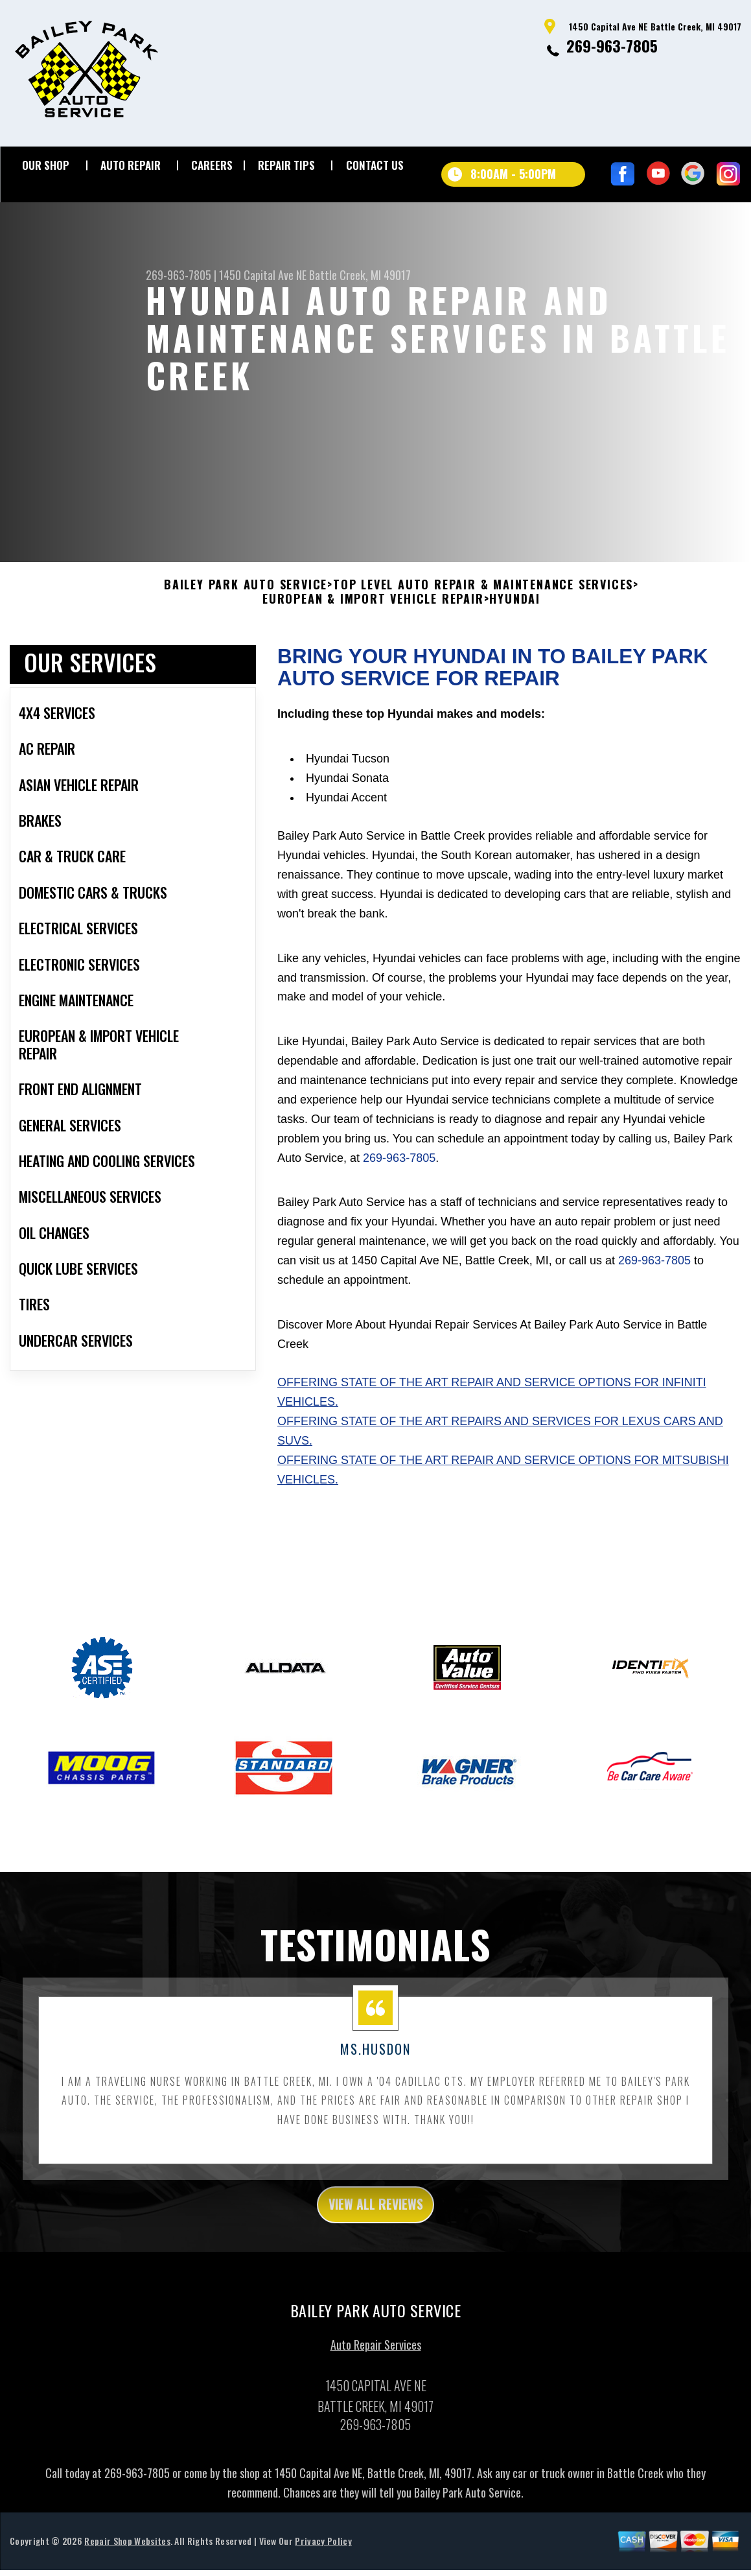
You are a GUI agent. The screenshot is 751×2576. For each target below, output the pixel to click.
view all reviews (375, 2240)
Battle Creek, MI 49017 (360, 274)
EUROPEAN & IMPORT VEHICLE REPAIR (373, 631)
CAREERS (212, 165)
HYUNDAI (514, 631)
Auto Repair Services (375, 2383)
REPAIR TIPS (286, 165)
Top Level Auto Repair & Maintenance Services (483, 618)
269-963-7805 (612, 45)
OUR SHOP (45, 165)
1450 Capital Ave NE (262, 274)
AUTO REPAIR (130, 165)
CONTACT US (375, 165)
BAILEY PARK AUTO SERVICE (245, 618)
